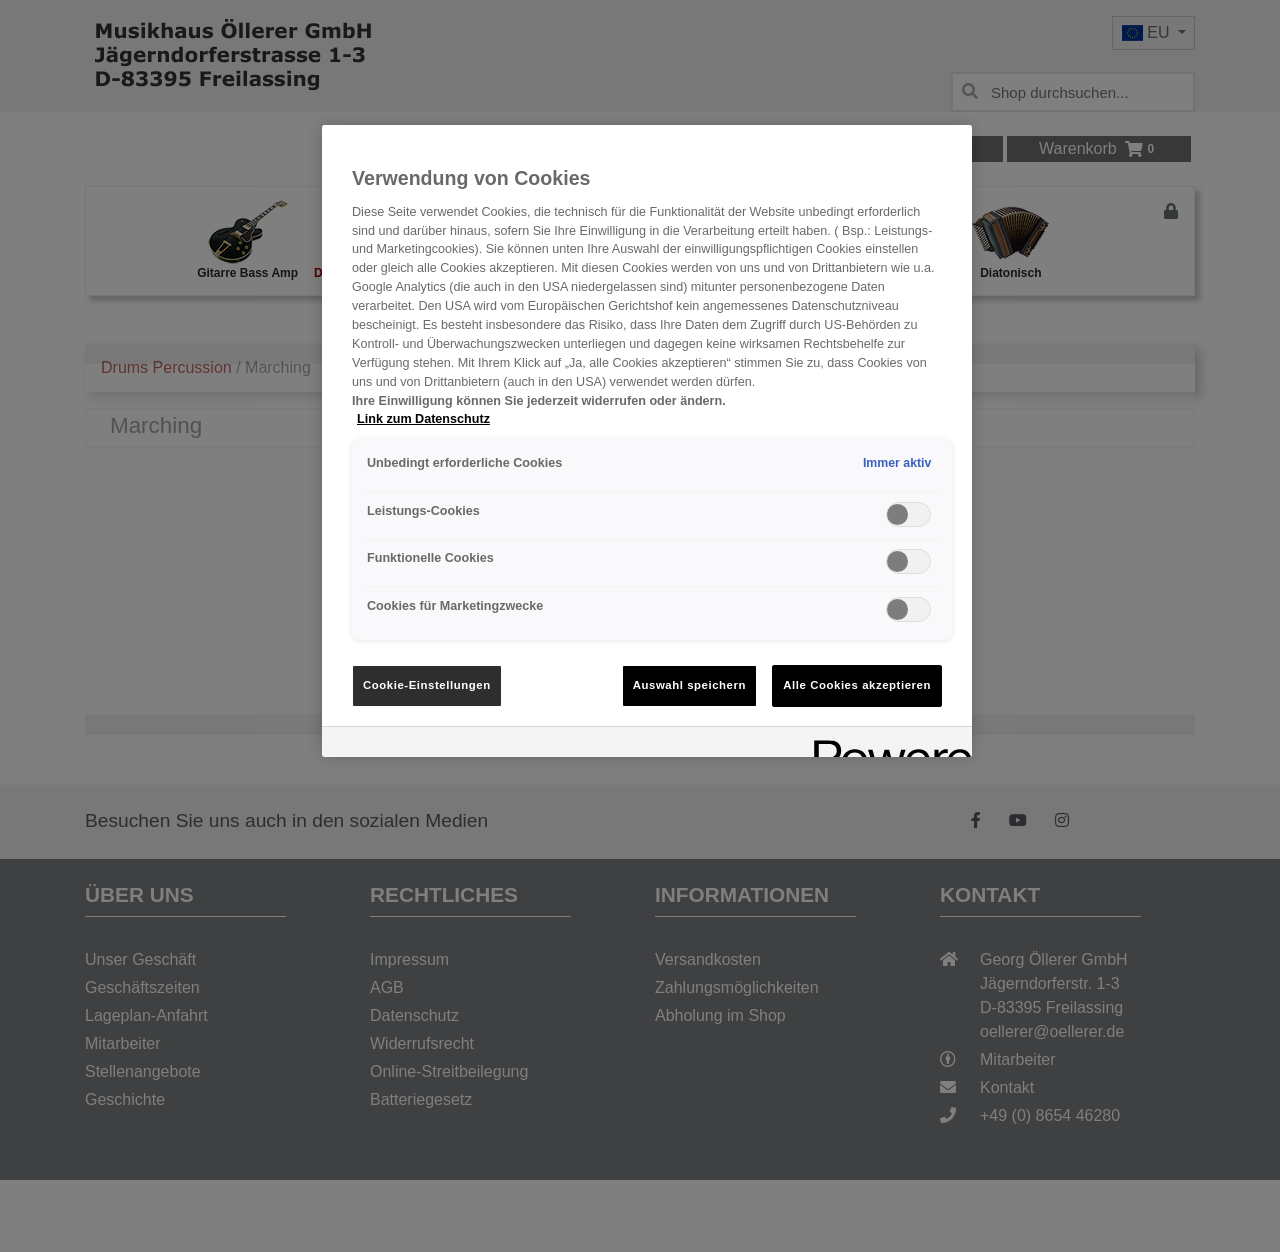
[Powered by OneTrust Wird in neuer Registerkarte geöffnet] (886, 744)
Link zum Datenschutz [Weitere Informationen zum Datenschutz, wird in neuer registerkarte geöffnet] (423, 419)
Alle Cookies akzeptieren (857, 685)
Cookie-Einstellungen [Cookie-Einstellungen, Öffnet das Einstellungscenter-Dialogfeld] (427, 685)
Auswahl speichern (689, 685)
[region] (647, 441)
